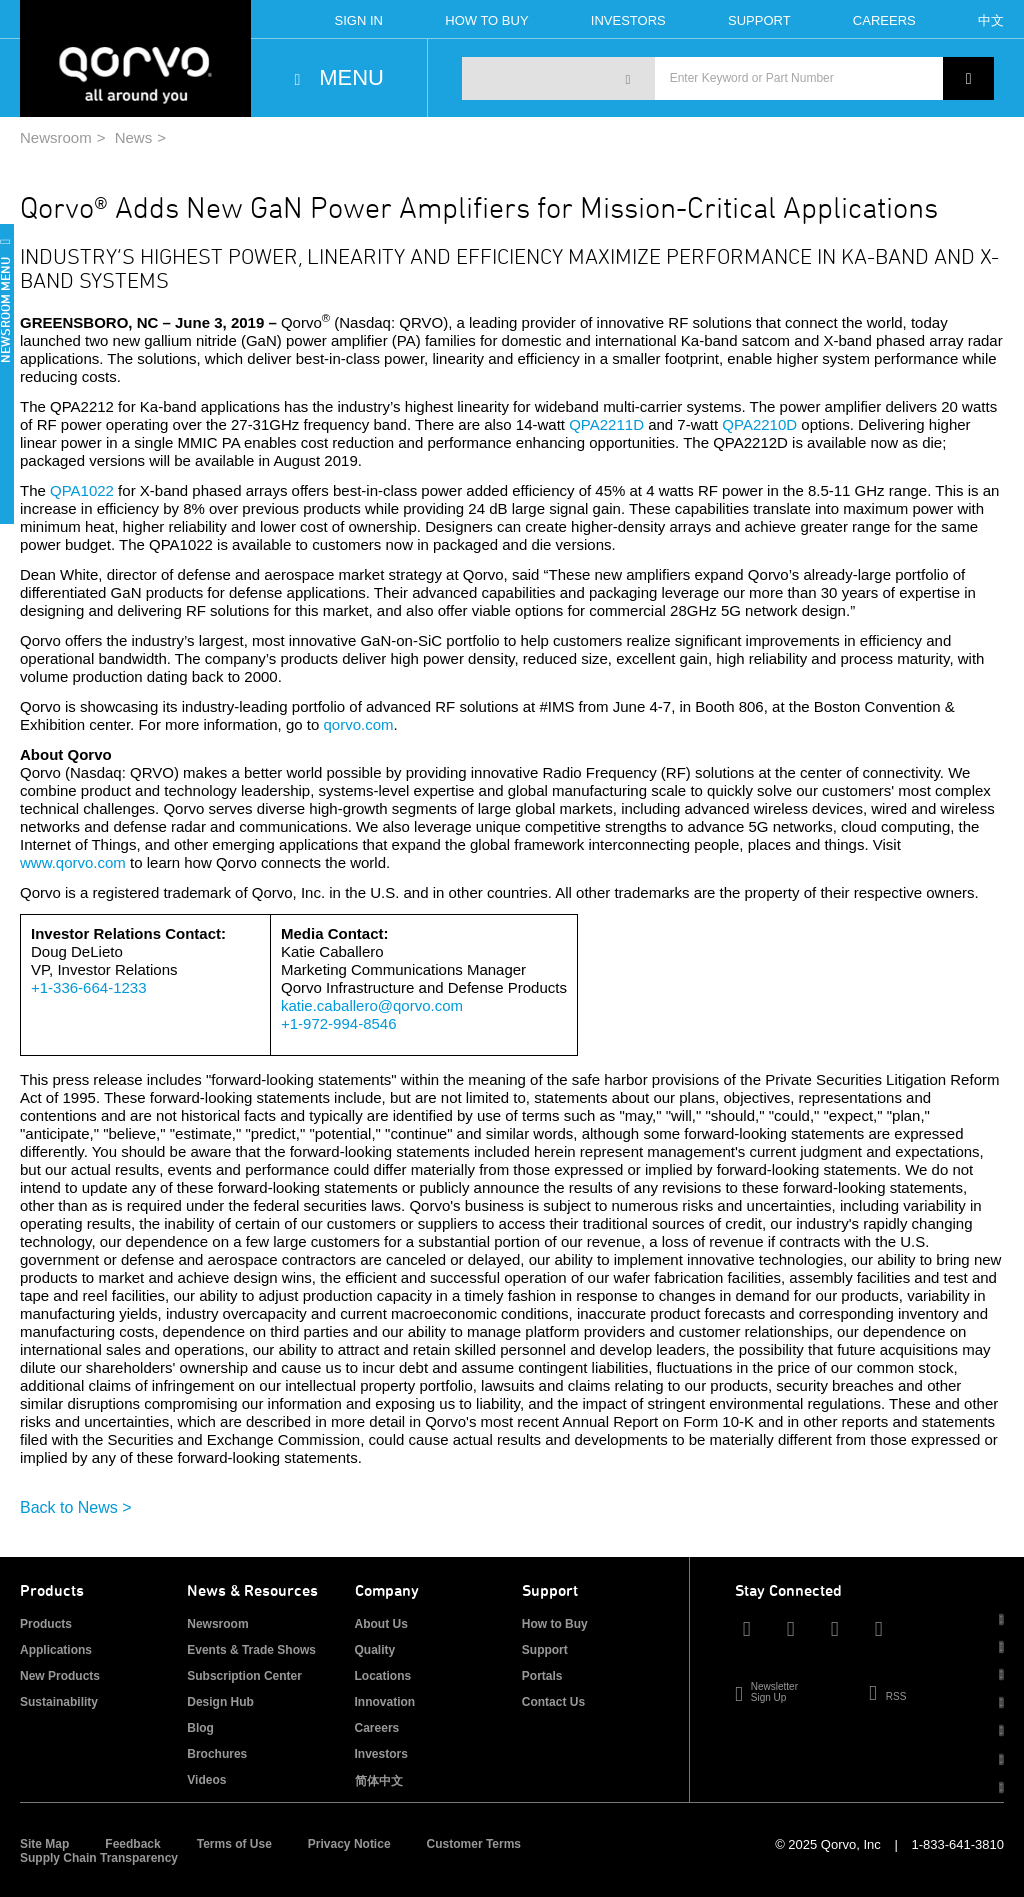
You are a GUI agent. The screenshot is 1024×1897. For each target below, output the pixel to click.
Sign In (359, 20)
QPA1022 (82, 490)
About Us (381, 1624)
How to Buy (555, 1624)
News (134, 137)
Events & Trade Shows (251, 1650)
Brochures (217, 1754)
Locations (383, 1676)
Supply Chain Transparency (99, 1858)
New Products (60, 1676)
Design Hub (220, 1702)
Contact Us (553, 1702)
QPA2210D (759, 424)
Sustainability (59, 1702)
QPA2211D (606, 424)
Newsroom (56, 137)
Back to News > (76, 1507)
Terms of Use (234, 1844)
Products (46, 1624)
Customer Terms (474, 1844)
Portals (542, 1676)
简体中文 (379, 1781)
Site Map (44, 1844)
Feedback (132, 1844)
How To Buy (486, 20)
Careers (884, 20)
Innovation (385, 1702)
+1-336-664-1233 (89, 987)
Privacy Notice (349, 1844)
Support (759, 20)
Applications (56, 1650)
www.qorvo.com (73, 862)
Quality (375, 1650)
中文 (991, 20)
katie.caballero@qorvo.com (372, 1005)
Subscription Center (244, 1676)
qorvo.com (358, 724)
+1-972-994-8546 (339, 1023)
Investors (628, 20)
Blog (200, 1728)
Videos (206, 1780)
